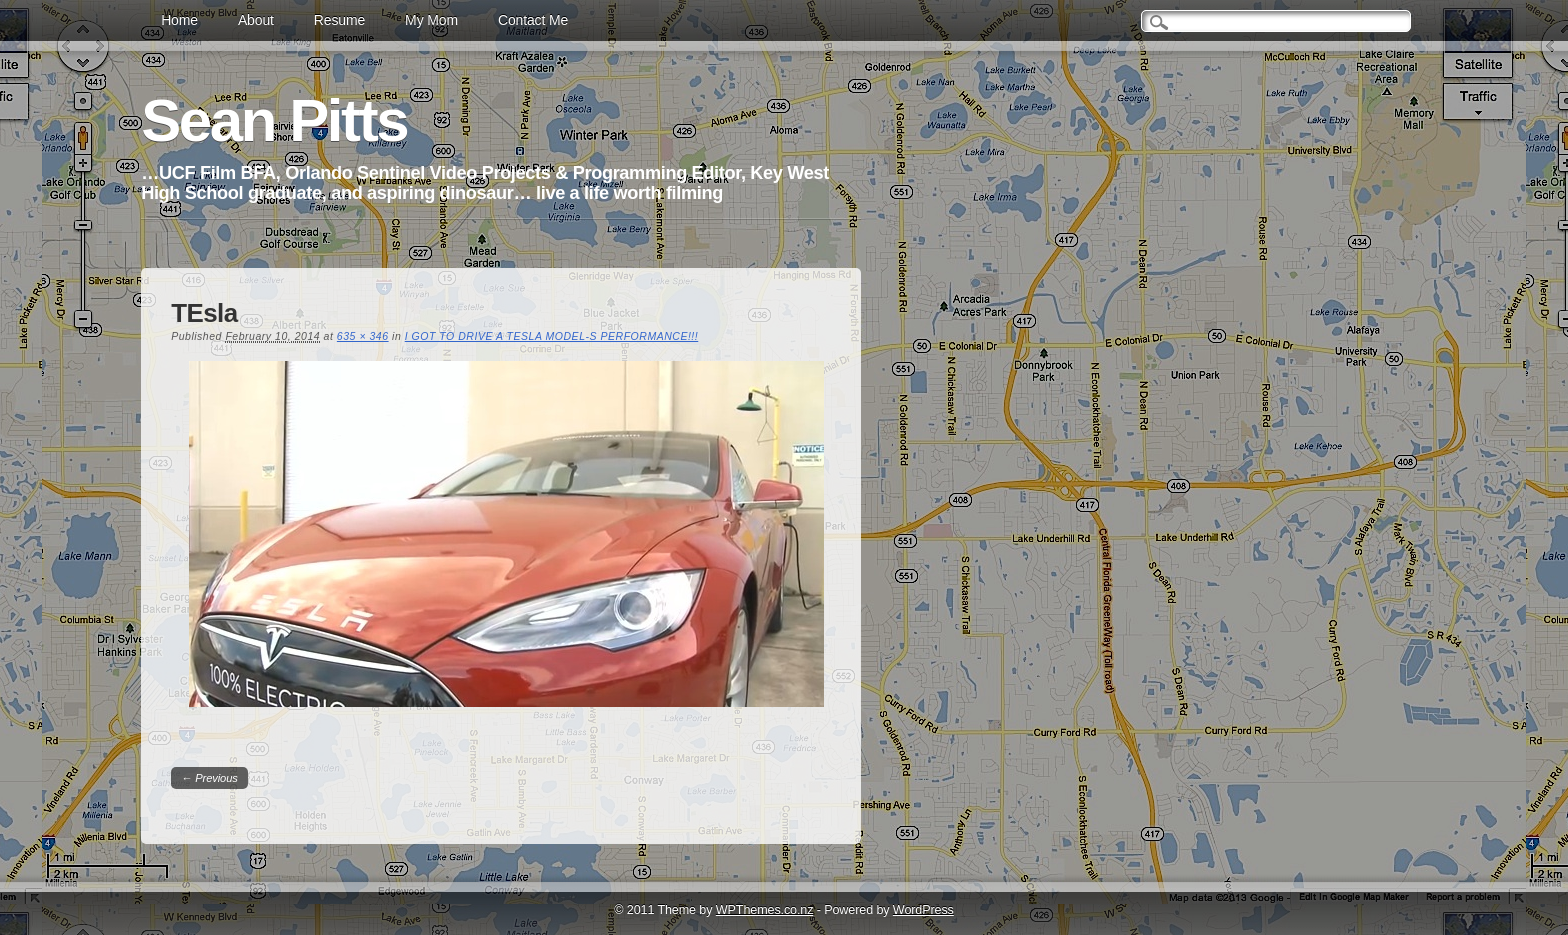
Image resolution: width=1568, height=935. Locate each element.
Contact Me (533, 20)
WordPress (923, 910)
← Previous (209, 778)
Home (179, 20)
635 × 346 (363, 336)
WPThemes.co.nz (765, 910)
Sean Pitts (274, 120)
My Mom (431, 20)
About (256, 20)
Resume (339, 20)
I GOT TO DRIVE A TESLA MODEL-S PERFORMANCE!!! (552, 336)
